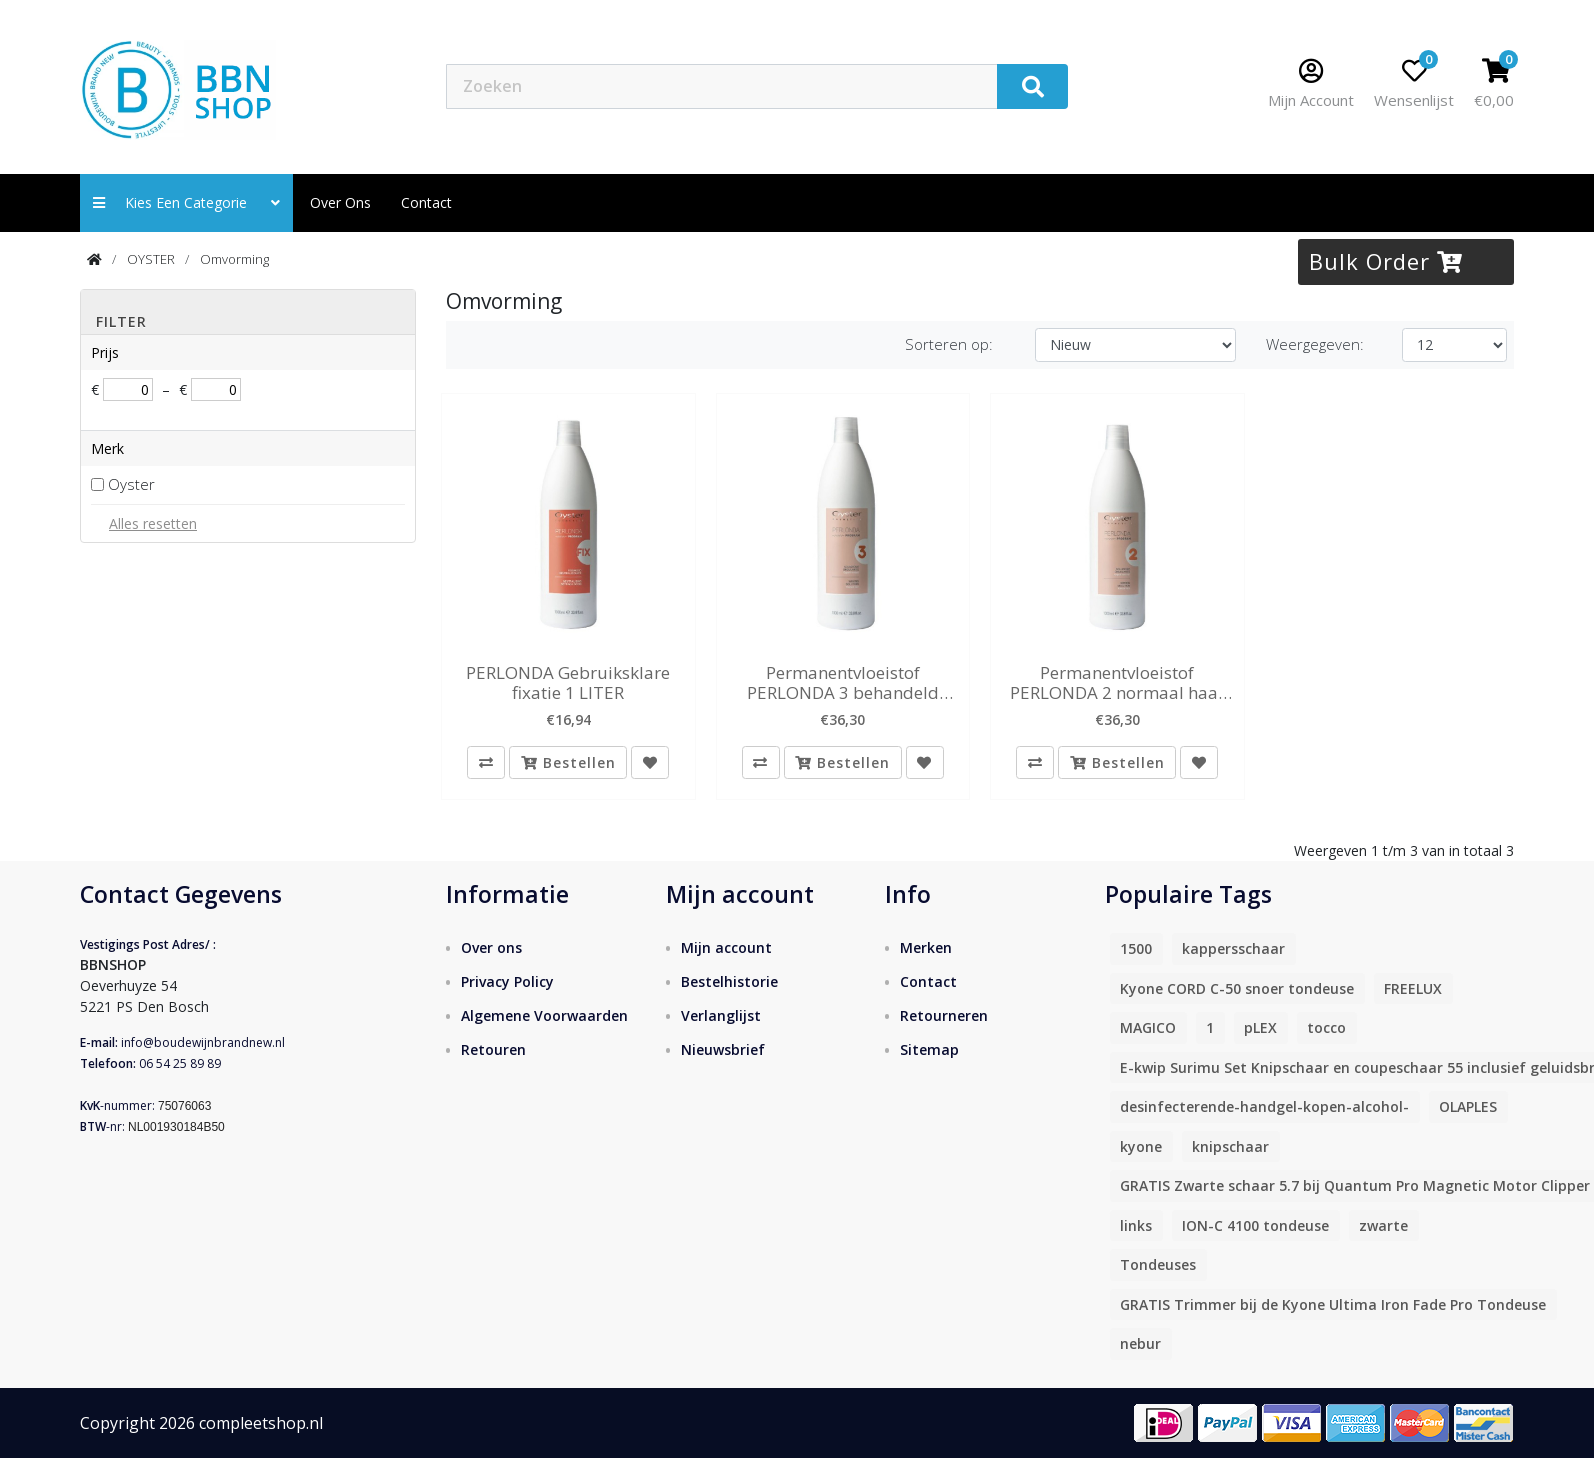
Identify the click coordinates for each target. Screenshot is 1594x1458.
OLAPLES (1468, 1107)
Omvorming (234, 259)
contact (426, 202)
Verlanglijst (721, 1016)
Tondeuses (1158, 1265)
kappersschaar (1233, 949)
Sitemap (929, 1050)
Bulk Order (1386, 261)
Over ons (340, 202)
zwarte (1383, 1226)
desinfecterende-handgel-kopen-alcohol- (1264, 1107)
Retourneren (944, 1016)
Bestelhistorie (729, 982)
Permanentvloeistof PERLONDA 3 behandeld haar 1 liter (843, 683)
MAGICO (1148, 1028)
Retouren (493, 1050)
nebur (1140, 1344)
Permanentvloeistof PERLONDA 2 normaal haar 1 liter (1117, 683)
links (1136, 1226)
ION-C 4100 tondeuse (1255, 1226)
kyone (1141, 1147)
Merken (926, 948)
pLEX (1260, 1028)
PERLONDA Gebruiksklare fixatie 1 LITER (568, 683)
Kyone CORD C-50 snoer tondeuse (1237, 989)
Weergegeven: (1315, 344)
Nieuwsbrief (723, 1050)
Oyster (131, 484)
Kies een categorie (186, 202)
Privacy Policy (507, 982)
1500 (1136, 949)
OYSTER (151, 259)
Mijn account (726, 948)
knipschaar (1230, 1147)
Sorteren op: (949, 344)
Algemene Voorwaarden (544, 1016)
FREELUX (1413, 989)
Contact (928, 982)
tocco (1326, 1028)
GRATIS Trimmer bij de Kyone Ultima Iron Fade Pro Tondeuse (1333, 1305)
